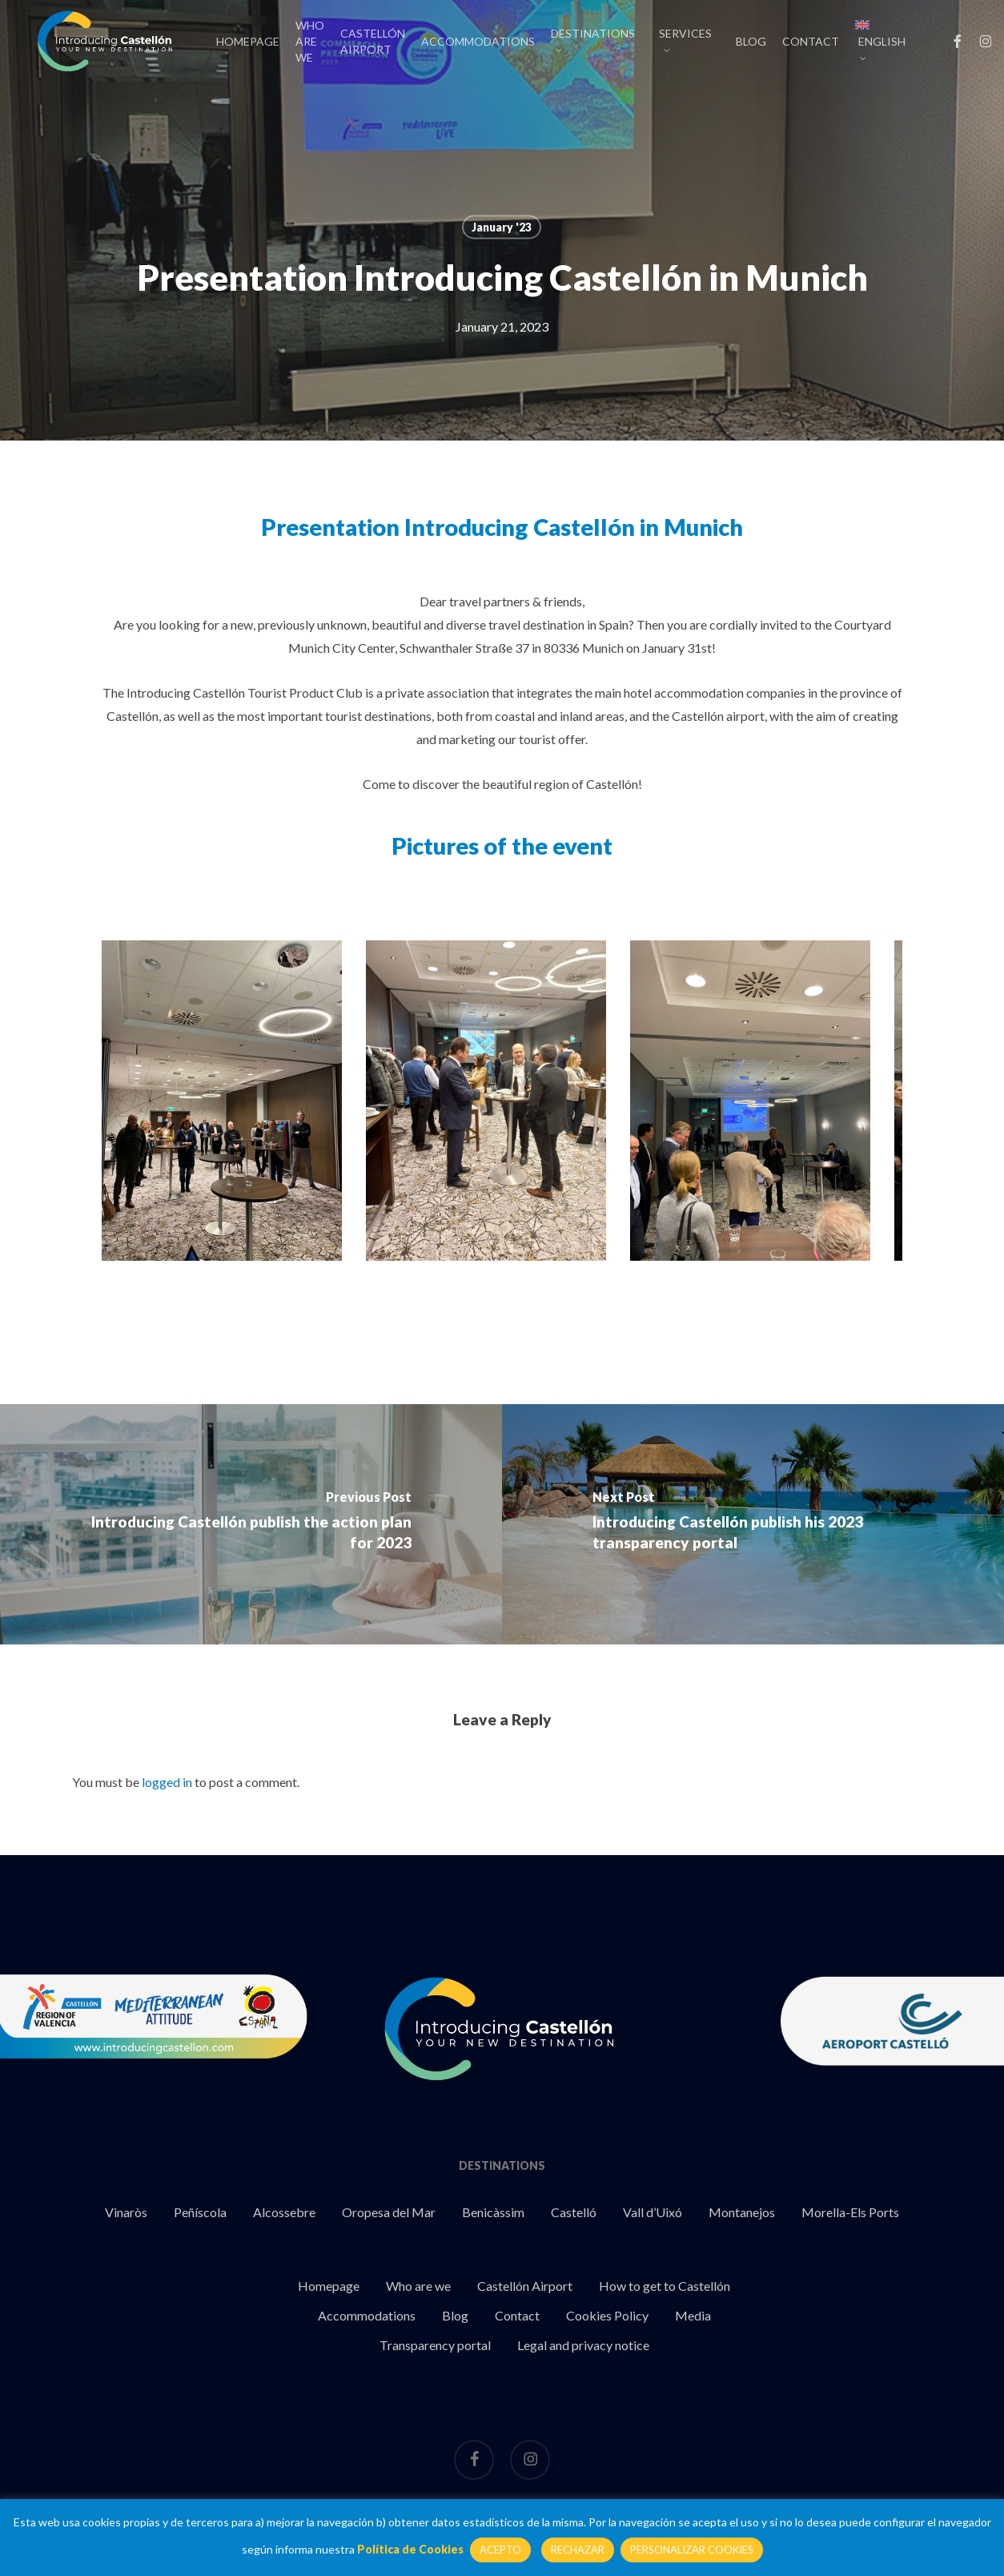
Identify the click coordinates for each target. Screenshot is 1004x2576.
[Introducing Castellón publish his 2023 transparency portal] (753, 1524)
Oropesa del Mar (389, 2212)
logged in (167, 1781)
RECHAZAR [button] (577, 2549)
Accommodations (367, 2315)
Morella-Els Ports (850, 2212)
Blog (455, 2315)
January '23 (502, 227)
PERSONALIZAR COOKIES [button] (691, 2549)
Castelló (573, 2212)
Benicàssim (493, 2212)
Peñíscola (200, 2212)
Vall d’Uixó (652, 2212)
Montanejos (742, 2212)
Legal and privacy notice (583, 2345)
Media (693, 2315)
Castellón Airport (524, 2285)
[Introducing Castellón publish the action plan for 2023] (251, 1524)
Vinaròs (126, 2212)
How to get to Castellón (664, 2285)
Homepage (328, 2285)
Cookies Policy (607, 2315)
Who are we (418, 2285)
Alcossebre (284, 2212)
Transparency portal (435, 2345)
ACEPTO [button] (500, 2549)
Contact (517, 2315)
